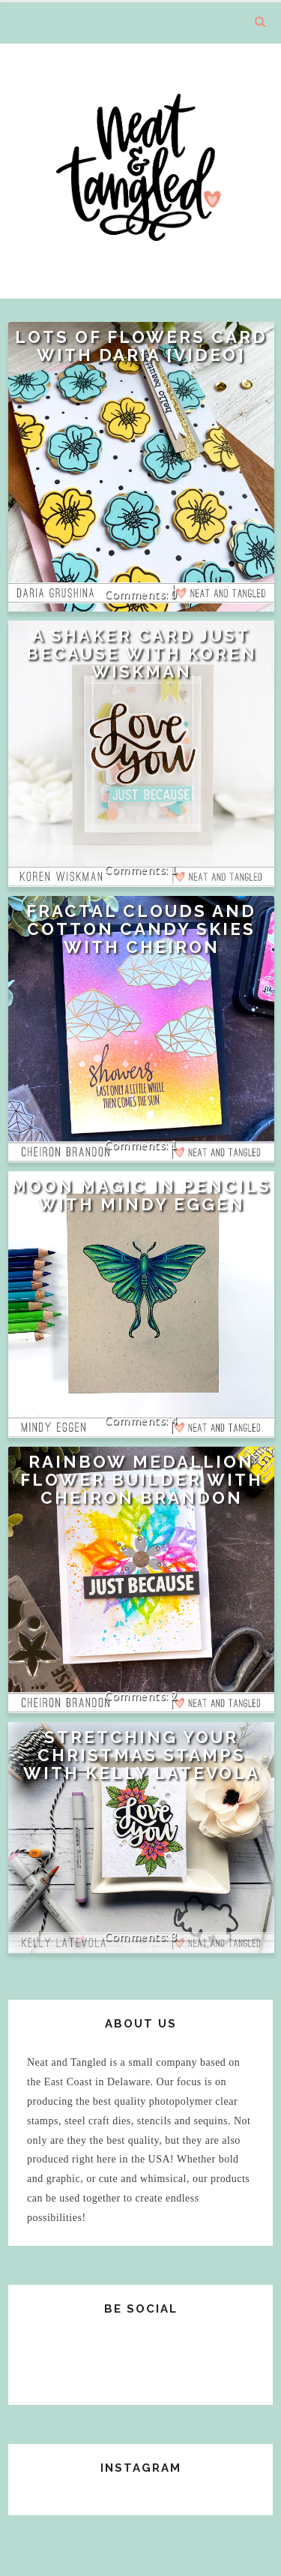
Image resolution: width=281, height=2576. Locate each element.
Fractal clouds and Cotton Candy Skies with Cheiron (141, 929)
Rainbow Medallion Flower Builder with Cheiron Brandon (141, 1479)
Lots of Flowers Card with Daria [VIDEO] (141, 346)
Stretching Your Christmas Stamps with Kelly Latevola (141, 1755)
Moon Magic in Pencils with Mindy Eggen (141, 1195)
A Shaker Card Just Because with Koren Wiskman (141, 653)
